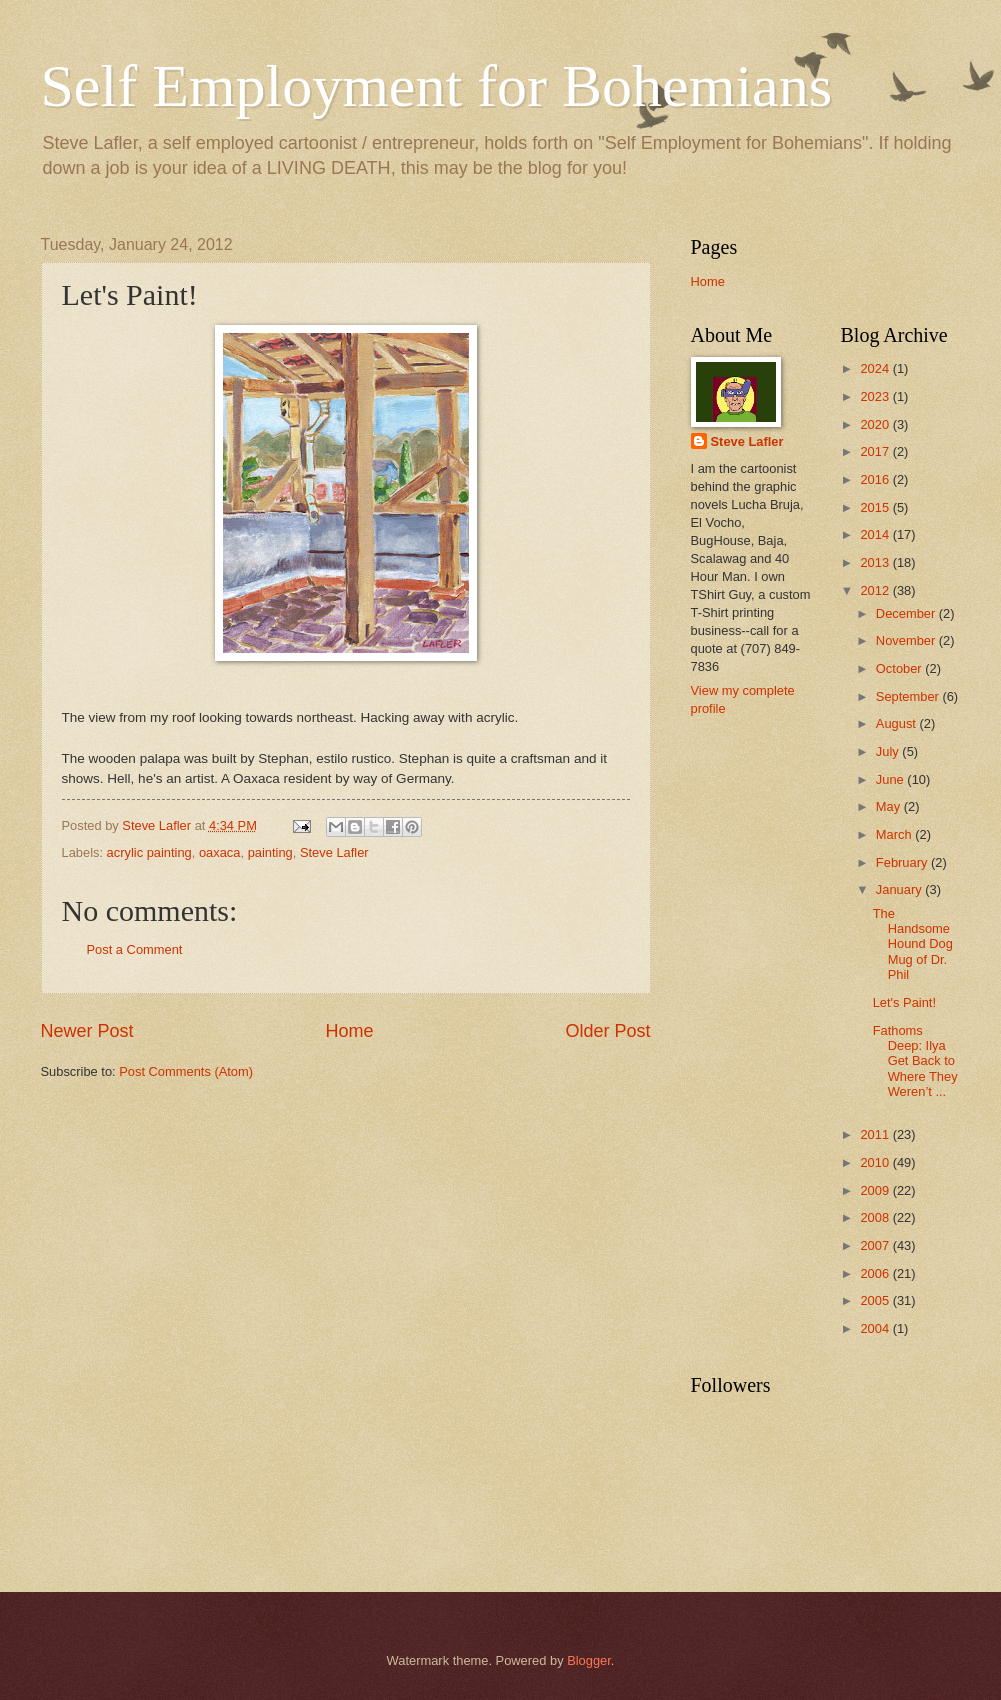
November (907, 640)
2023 (876, 396)
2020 (876, 424)
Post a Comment (135, 949)
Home (349, 1031)
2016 (876, 479)
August (898, 723)
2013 (876, 562)
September (909, 696)
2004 (876, 1328)
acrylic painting (149, 852)
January (900, 889)
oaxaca (220, 852)
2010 (876, 1162)
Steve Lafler (334, 852)
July (889, 751)
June (892, 779)
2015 (876, 507)
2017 (876, 451)
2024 (876, 368)
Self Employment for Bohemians (437, 86)
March (895, 834)
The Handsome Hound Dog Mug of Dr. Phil (913, 944)
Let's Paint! (904, 1002)
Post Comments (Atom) (186, 1071)
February (903, 862)
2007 (876, 1245)
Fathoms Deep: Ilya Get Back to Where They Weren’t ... (915, 1061)
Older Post (607, 1031)
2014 (876, 534)
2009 (876, 1190)
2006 (876, 1273)
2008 (876, 1217)
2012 (876, 590)
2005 (876, 1300)
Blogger (589, 1660)
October (900, 668)
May (890, 806)
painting (270, 852)
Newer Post (87, 1031)
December (907, 613)
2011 (876, 1134)
